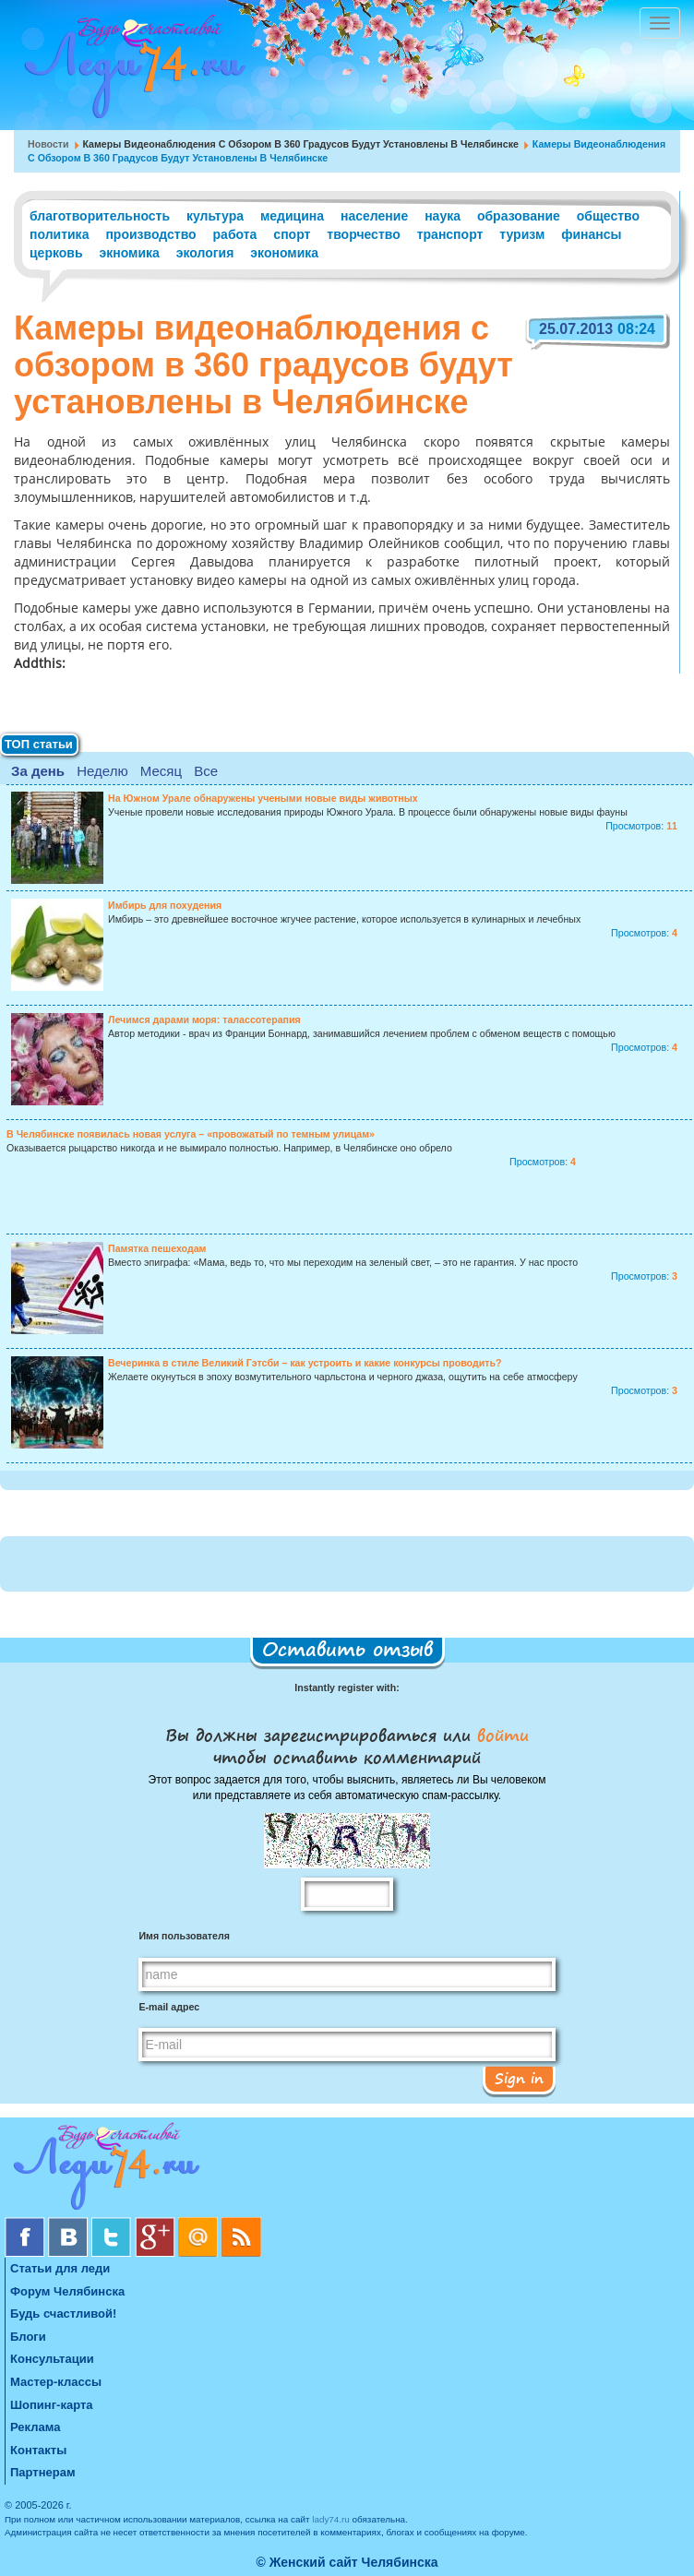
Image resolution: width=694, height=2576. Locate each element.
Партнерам (43, 2472)
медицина (292, 216)
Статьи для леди (60, 2268)
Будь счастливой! (63, 2313)
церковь (56, 252)
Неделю (102, 771)
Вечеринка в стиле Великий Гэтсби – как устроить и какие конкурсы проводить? (304, 1362)
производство (150, 234)
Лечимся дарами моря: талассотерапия (204, 1019)
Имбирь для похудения (164, 905)
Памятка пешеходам (157, 1248)
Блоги (28, 2336)
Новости (48, 143)
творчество (363, 234)
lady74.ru (331, 2519)
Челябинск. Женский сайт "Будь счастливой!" (130, 72)
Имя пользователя (183, 1935)
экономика (284, 252)
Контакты (38, 2450)
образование (518, 216)
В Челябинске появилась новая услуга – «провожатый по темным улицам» (190, 1133)
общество (608, 216)
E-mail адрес (168, 2006)
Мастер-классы (56, 2382)
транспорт (450, 234)
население (374, 216)
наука (443, 216)
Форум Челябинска (67, 2291)
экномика (129, 252)
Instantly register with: (346, 1687)
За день (38, 771)
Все (206, 771)
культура (215, 216)
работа (235, 234)
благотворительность (100, 216)
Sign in (519, 2078)
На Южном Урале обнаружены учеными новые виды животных (263, 798)
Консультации (52, 2359)
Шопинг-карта (51, 2405)
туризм (521, 234)
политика (59, 234)
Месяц (161, 771)
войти (500, 1734)
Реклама (35, 2427)
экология (205, 252)
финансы (591, 234)
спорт (291, 234)
